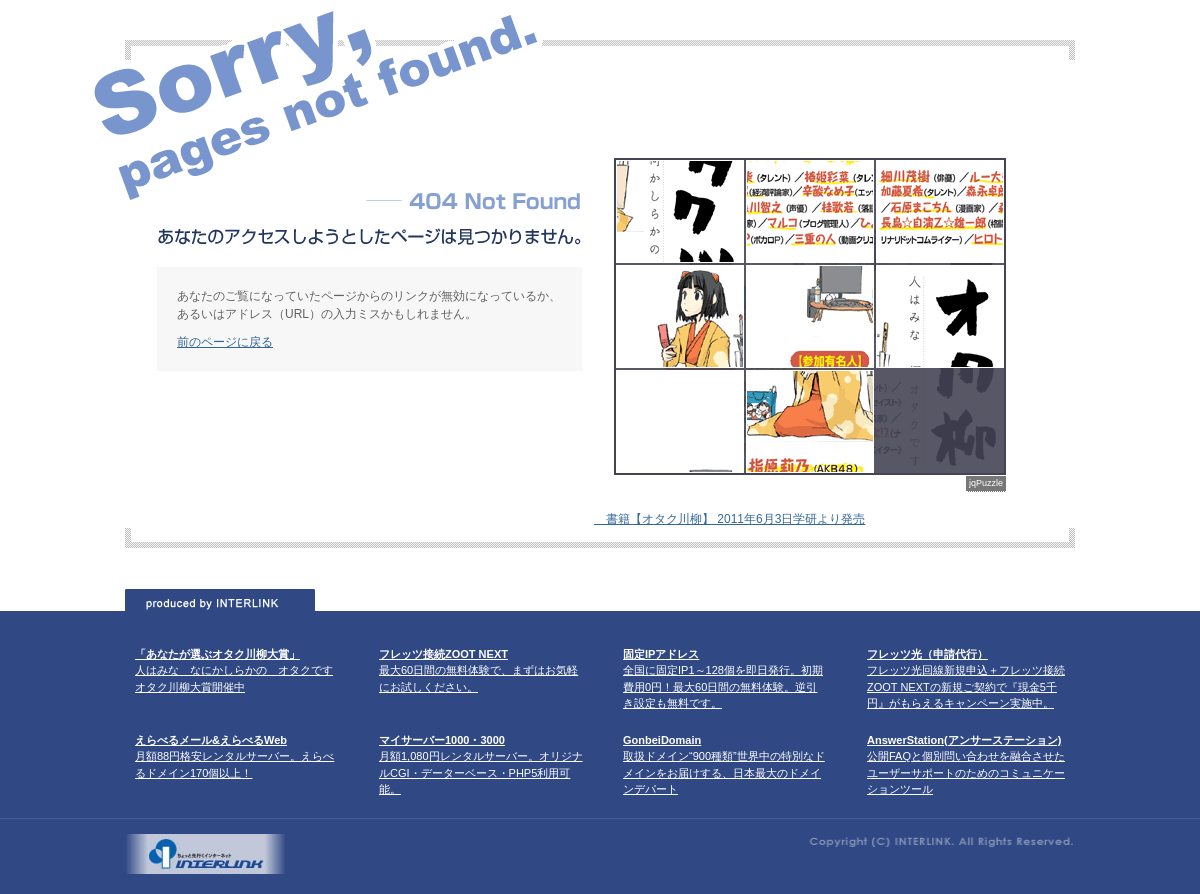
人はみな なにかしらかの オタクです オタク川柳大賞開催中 (234, 670)
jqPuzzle (986, 483)
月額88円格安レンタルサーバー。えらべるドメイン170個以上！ (234, 756)
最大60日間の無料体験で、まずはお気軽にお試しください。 (478, 670)
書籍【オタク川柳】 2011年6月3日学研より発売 (729, 519)
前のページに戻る (225, 342)
